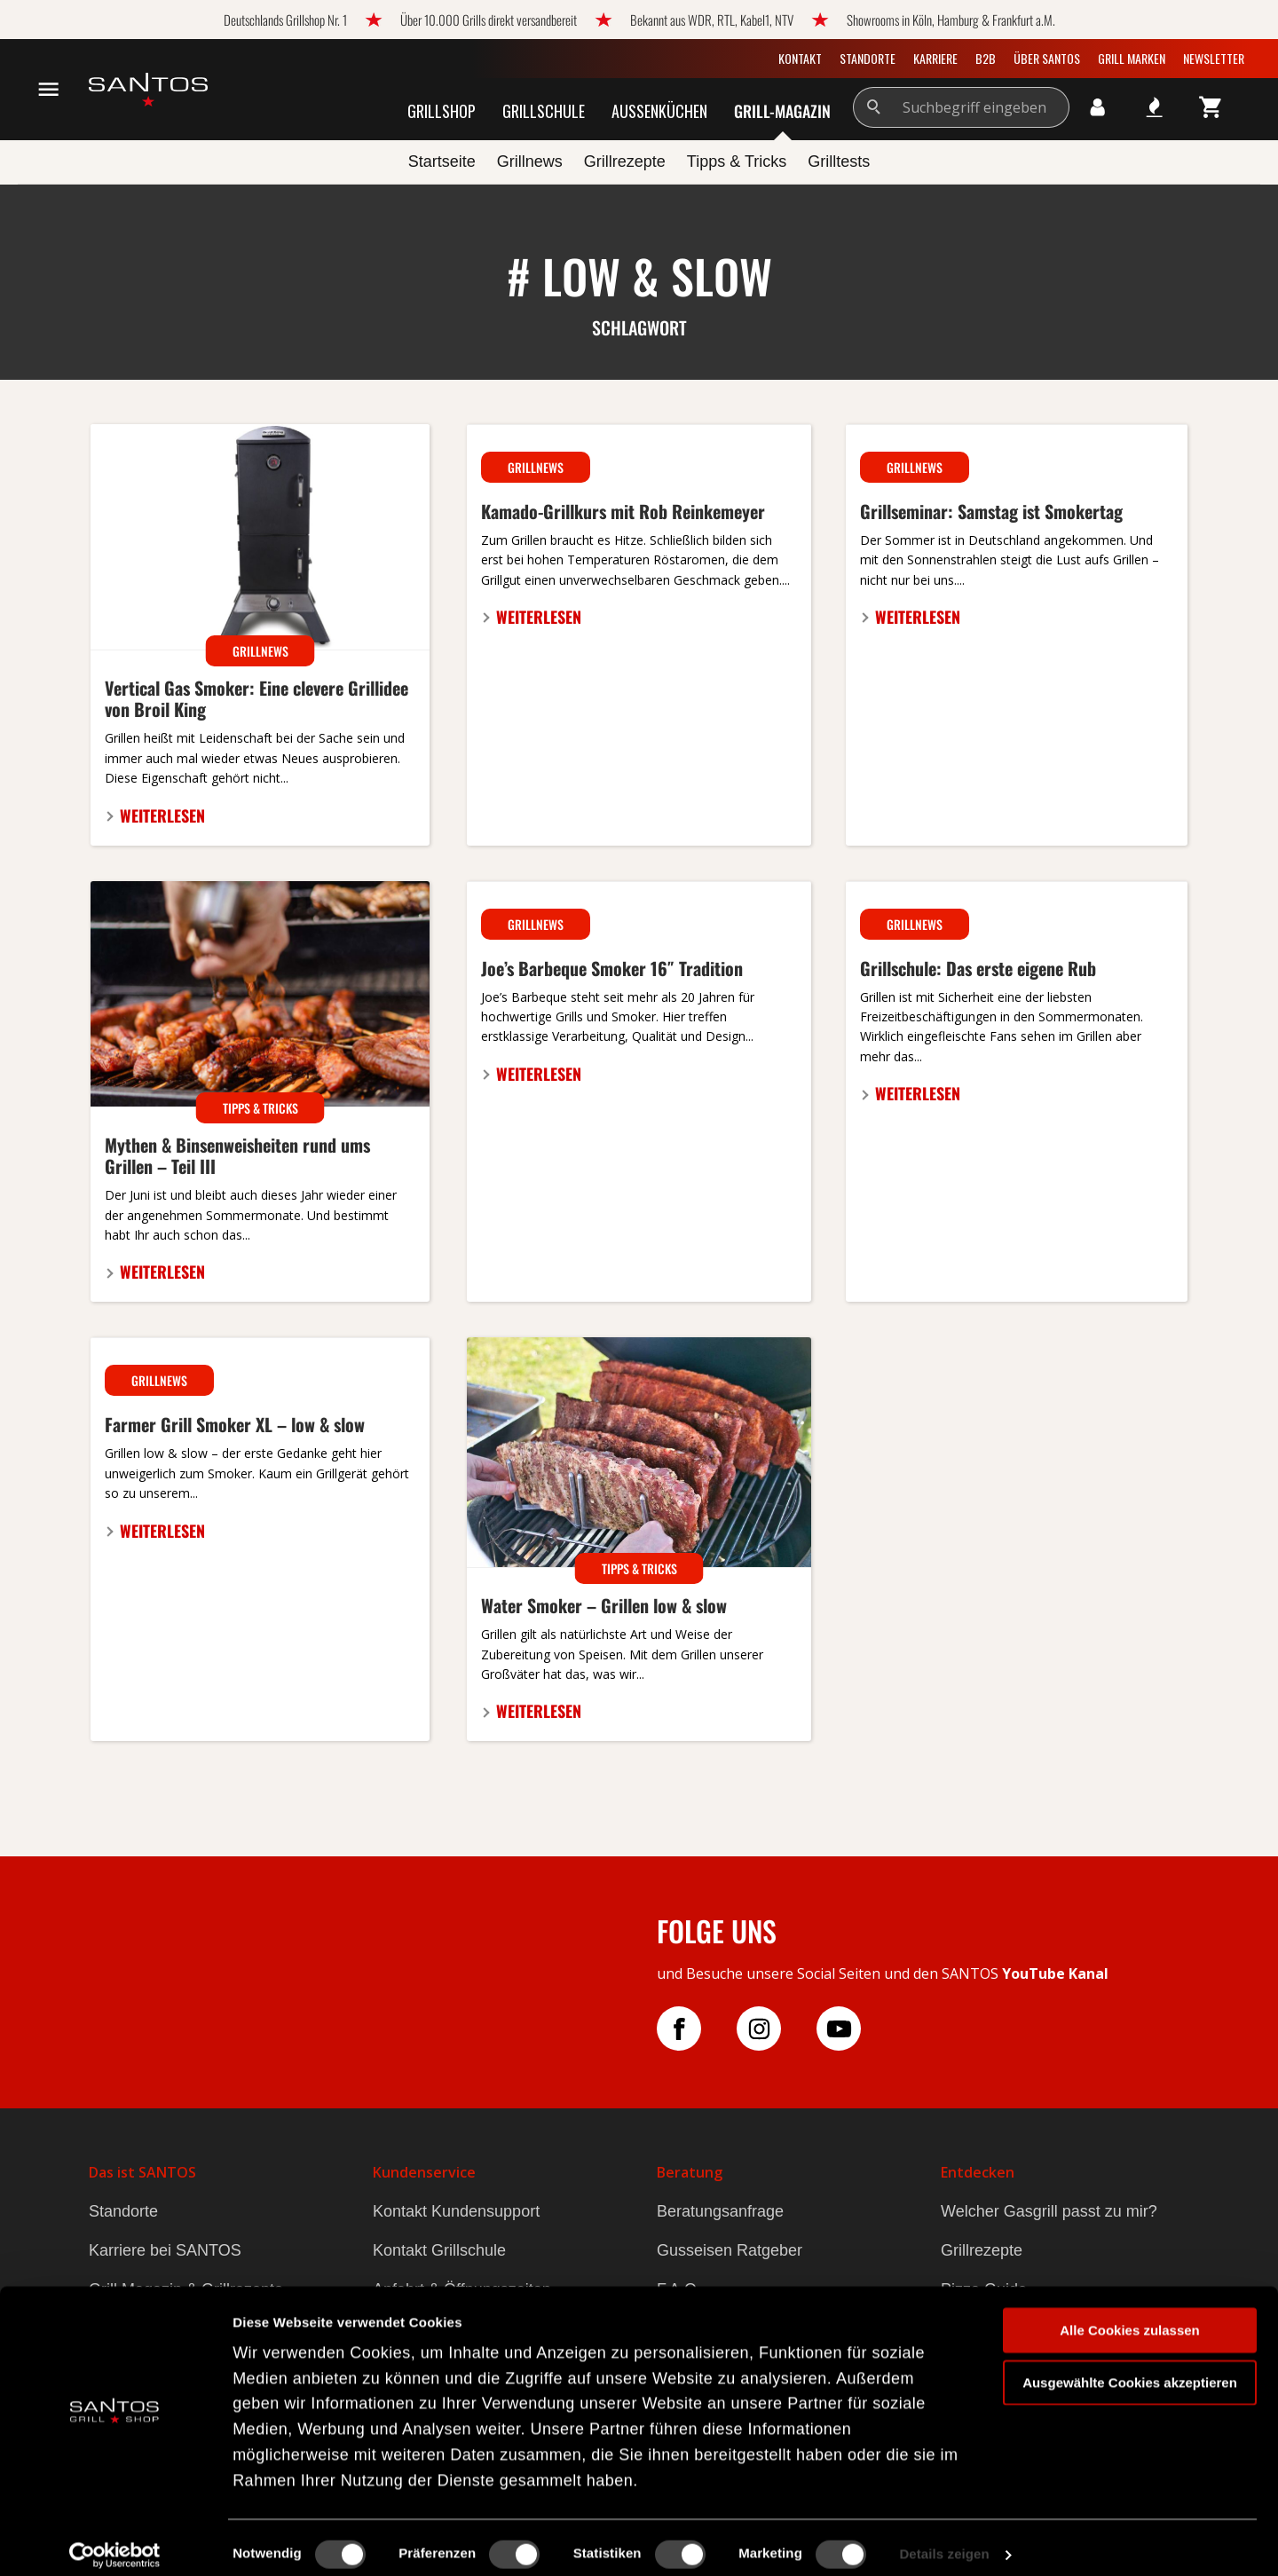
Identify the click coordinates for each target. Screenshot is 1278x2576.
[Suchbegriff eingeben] (982, 107)
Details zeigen (944, 2540)
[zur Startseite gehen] (148, 89)
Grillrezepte (981, 2250)
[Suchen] (875, 107)
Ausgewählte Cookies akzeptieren (1129, 2368)
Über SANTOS (1047, 58)
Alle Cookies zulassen (1130, 2316)
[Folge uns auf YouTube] (856, 2028)
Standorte (867, 58)
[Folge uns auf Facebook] (697, 2028)
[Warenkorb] (1211, 107)
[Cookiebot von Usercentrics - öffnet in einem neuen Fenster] (115, 2541)
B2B (985, 58)
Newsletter (1213, 58)
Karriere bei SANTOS (165, 2250)
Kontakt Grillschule (439, 2250)
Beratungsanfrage (720, 2211)
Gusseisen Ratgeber (729, 2250)
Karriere (935, 58)
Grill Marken (1131, 58)
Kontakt (800, 58)
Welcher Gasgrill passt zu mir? (1049, 2211)
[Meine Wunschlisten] (1154, 107)
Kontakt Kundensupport (456, 2211)
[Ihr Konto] (1097, 107)
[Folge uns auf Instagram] (776, 2028)
